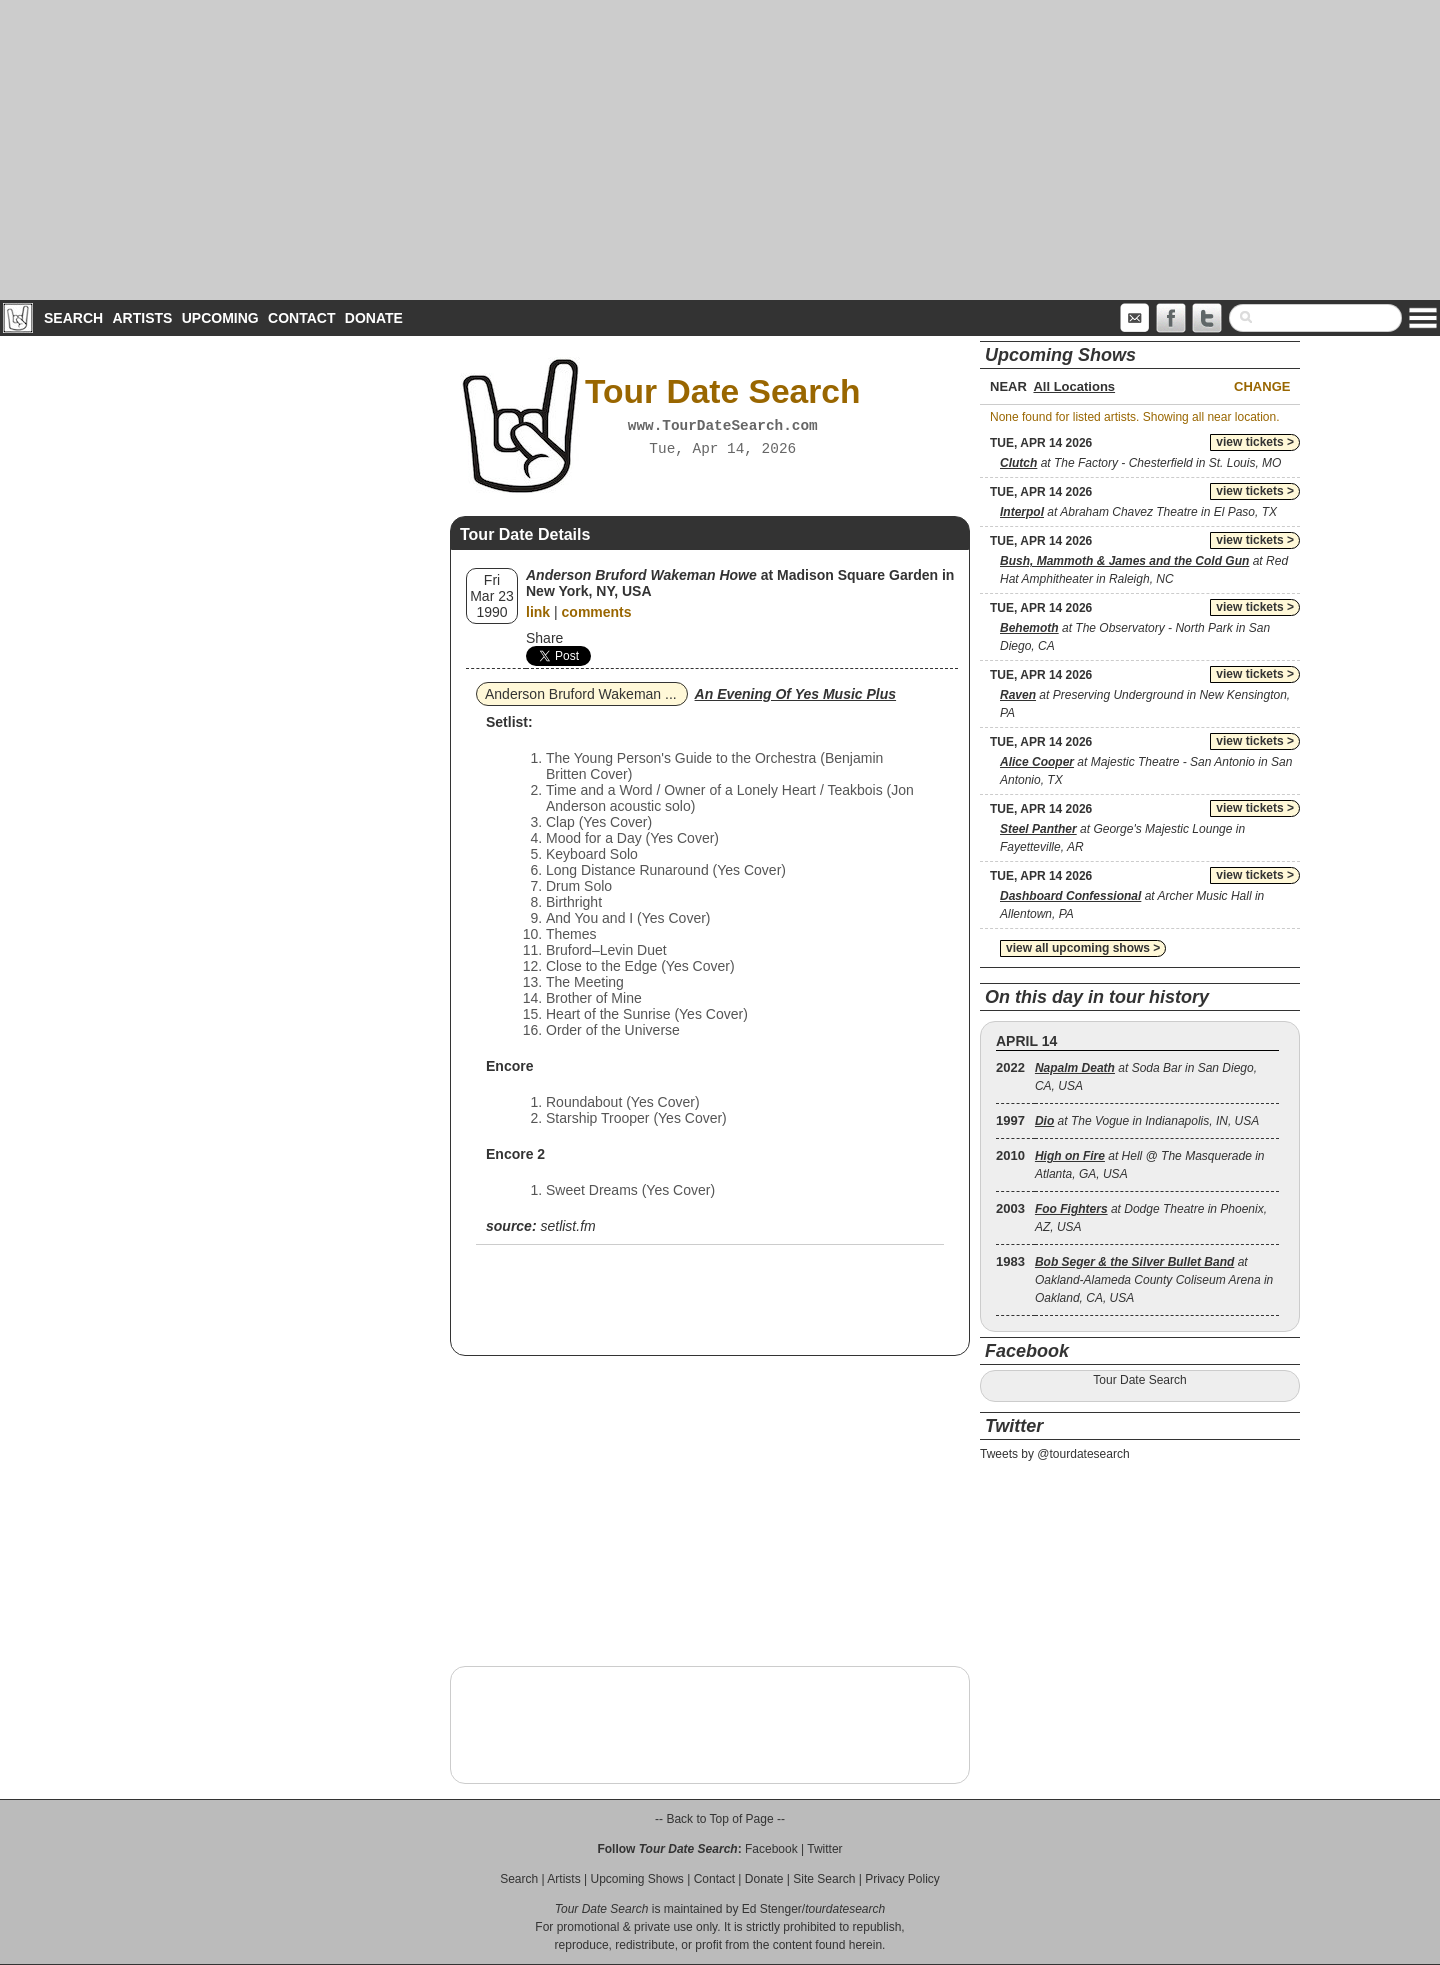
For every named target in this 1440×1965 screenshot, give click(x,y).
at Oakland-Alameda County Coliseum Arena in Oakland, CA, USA (1154, 1280)
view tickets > (1255, 442)
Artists (142, 318)
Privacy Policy (902, 1879)
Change (1262, 386)
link (538, 612)
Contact (301, 318)
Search (73, 318)
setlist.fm (567, 1226)
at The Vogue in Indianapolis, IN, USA (1147, 1121)
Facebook (771, 1849)
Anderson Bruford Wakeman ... (581, 694)
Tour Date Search (1139, 1380)
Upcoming (220, 318)
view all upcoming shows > (1083, 948)
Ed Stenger (772, 1909)
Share (544, 638)
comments (597, 612)
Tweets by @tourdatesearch (1055, 1454)
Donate (374, 318)
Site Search (824, 1879)
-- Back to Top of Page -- (720, 1819)
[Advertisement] (720, 150)
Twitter (824, 1849)
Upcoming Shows (636, 1879)
